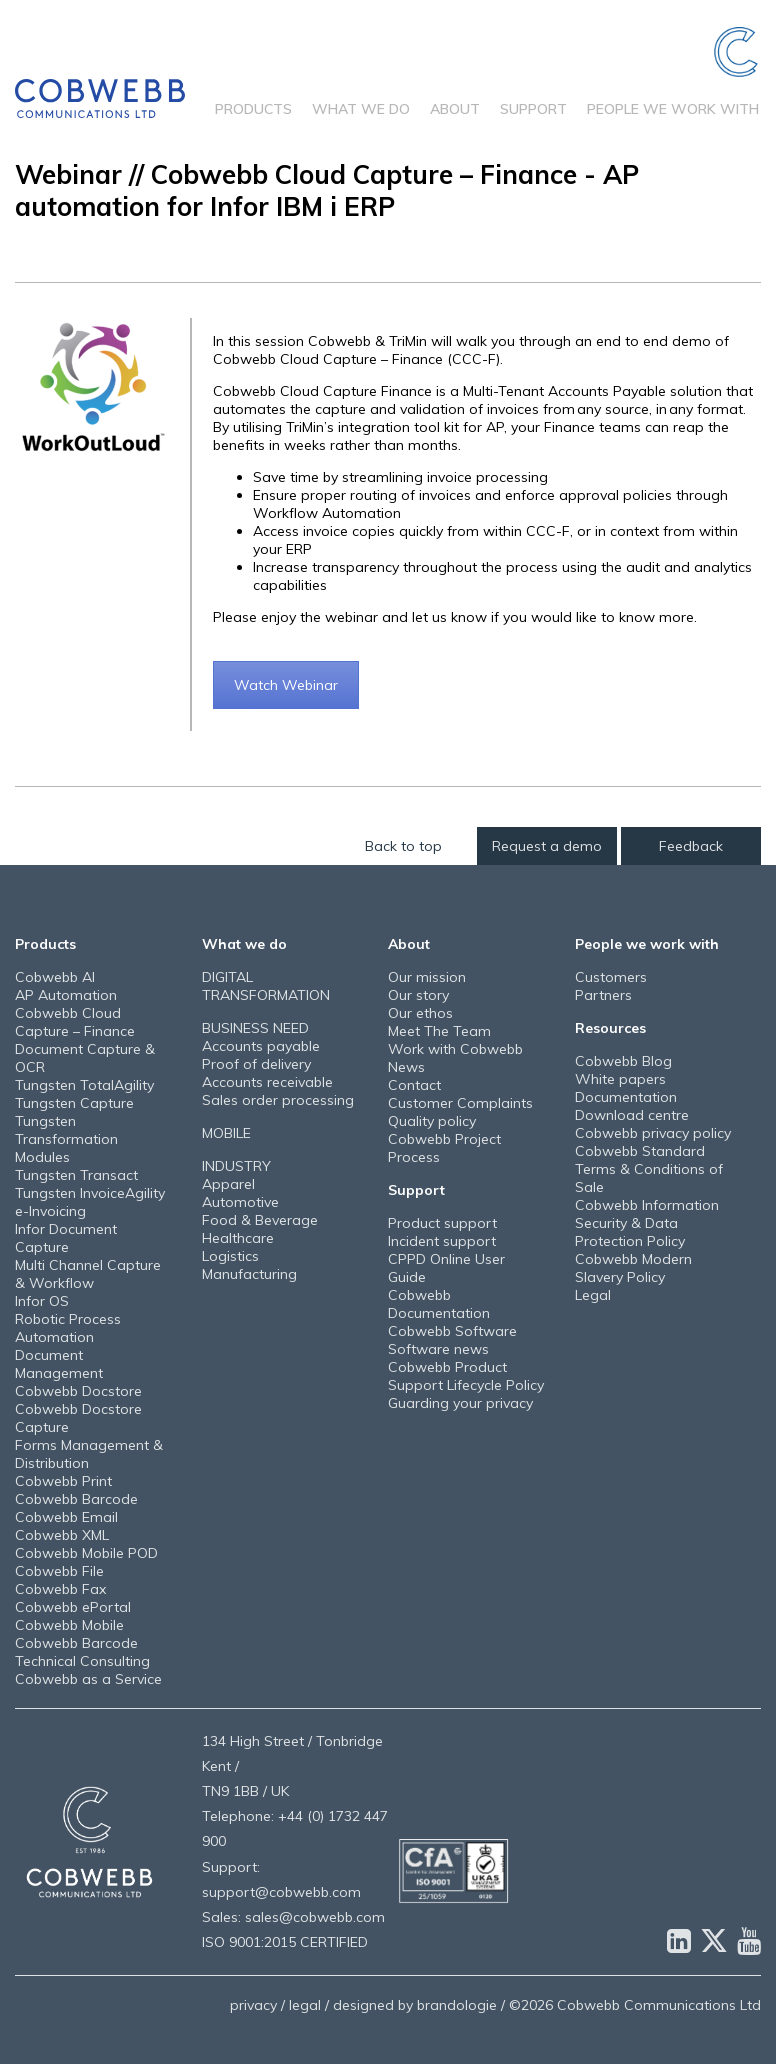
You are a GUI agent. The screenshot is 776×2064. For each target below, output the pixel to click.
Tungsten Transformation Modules (66, 1139)
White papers (620, 1079)
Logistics (230, 1256)
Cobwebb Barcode (76, 1499)
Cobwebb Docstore (78, 1391)
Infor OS (42, 1301)
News (406, 1067)
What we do (361, 109)
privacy (253, 2005)
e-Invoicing (50, 1211)
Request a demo (547, 846)
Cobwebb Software (452, 1331)
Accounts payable (261, 1046)
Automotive (240, 1202)
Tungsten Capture (74, 1103)
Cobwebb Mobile (69, 1625)
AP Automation (66, 995)
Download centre (632, 1115)
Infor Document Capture (66, 1238)
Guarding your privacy (460, 1403)
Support (533, 109)
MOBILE (226, 1133)
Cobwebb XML (62, 1535)
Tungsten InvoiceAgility (90, 1193)
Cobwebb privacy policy (653, 1133)
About (455, 109)
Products (253, 109)
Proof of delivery (256, 1064)
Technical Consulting (82, 1661)
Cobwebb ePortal (73, 1607)
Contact (414, 1085)
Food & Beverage (260, 1220)
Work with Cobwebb (455, 1049)
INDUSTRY (236, 1166)
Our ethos (420, 1013)
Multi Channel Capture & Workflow (88, 1274)
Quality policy (432, 1121)
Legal (593, 1295)
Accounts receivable (267, 1082)
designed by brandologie (415, 2005)
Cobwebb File (59, 1571)
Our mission (427, 977)
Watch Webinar (286, 685)
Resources (610, 1028)
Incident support (442, 1241)
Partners (603, 995)
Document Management (59, 1364)
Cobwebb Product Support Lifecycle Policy (466, 1376)
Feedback (691, 846)
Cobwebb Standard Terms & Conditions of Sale (649, 1169)
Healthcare (238, 1238)
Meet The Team (439, 1031)
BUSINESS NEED (255, 1028)
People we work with (673, 109)
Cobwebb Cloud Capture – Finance (75, 1022)
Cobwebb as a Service (88, 1679)
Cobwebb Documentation (439, 1304)
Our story (418, 995)
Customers (611, 977)
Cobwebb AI (55, 977)
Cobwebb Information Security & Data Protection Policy (647, 1223)
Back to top (403, 846)
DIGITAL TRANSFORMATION (266, 986)
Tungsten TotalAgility (84, 1085)
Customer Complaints (460, 1103)
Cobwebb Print (63, 1481)
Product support (442, 1223)
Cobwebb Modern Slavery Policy (633, 1268)
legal (305, 2005)
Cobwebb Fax (60, 1589)
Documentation (626, 1097)
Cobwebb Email (66, 1517)
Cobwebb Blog (623, 1061)
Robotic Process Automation (68, 1328)
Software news (438, 1349)
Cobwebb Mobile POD (86, 1553)
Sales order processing (278, 1100)
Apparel (228, 1184)
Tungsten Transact (76, 1175)
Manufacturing (249, 1274)
